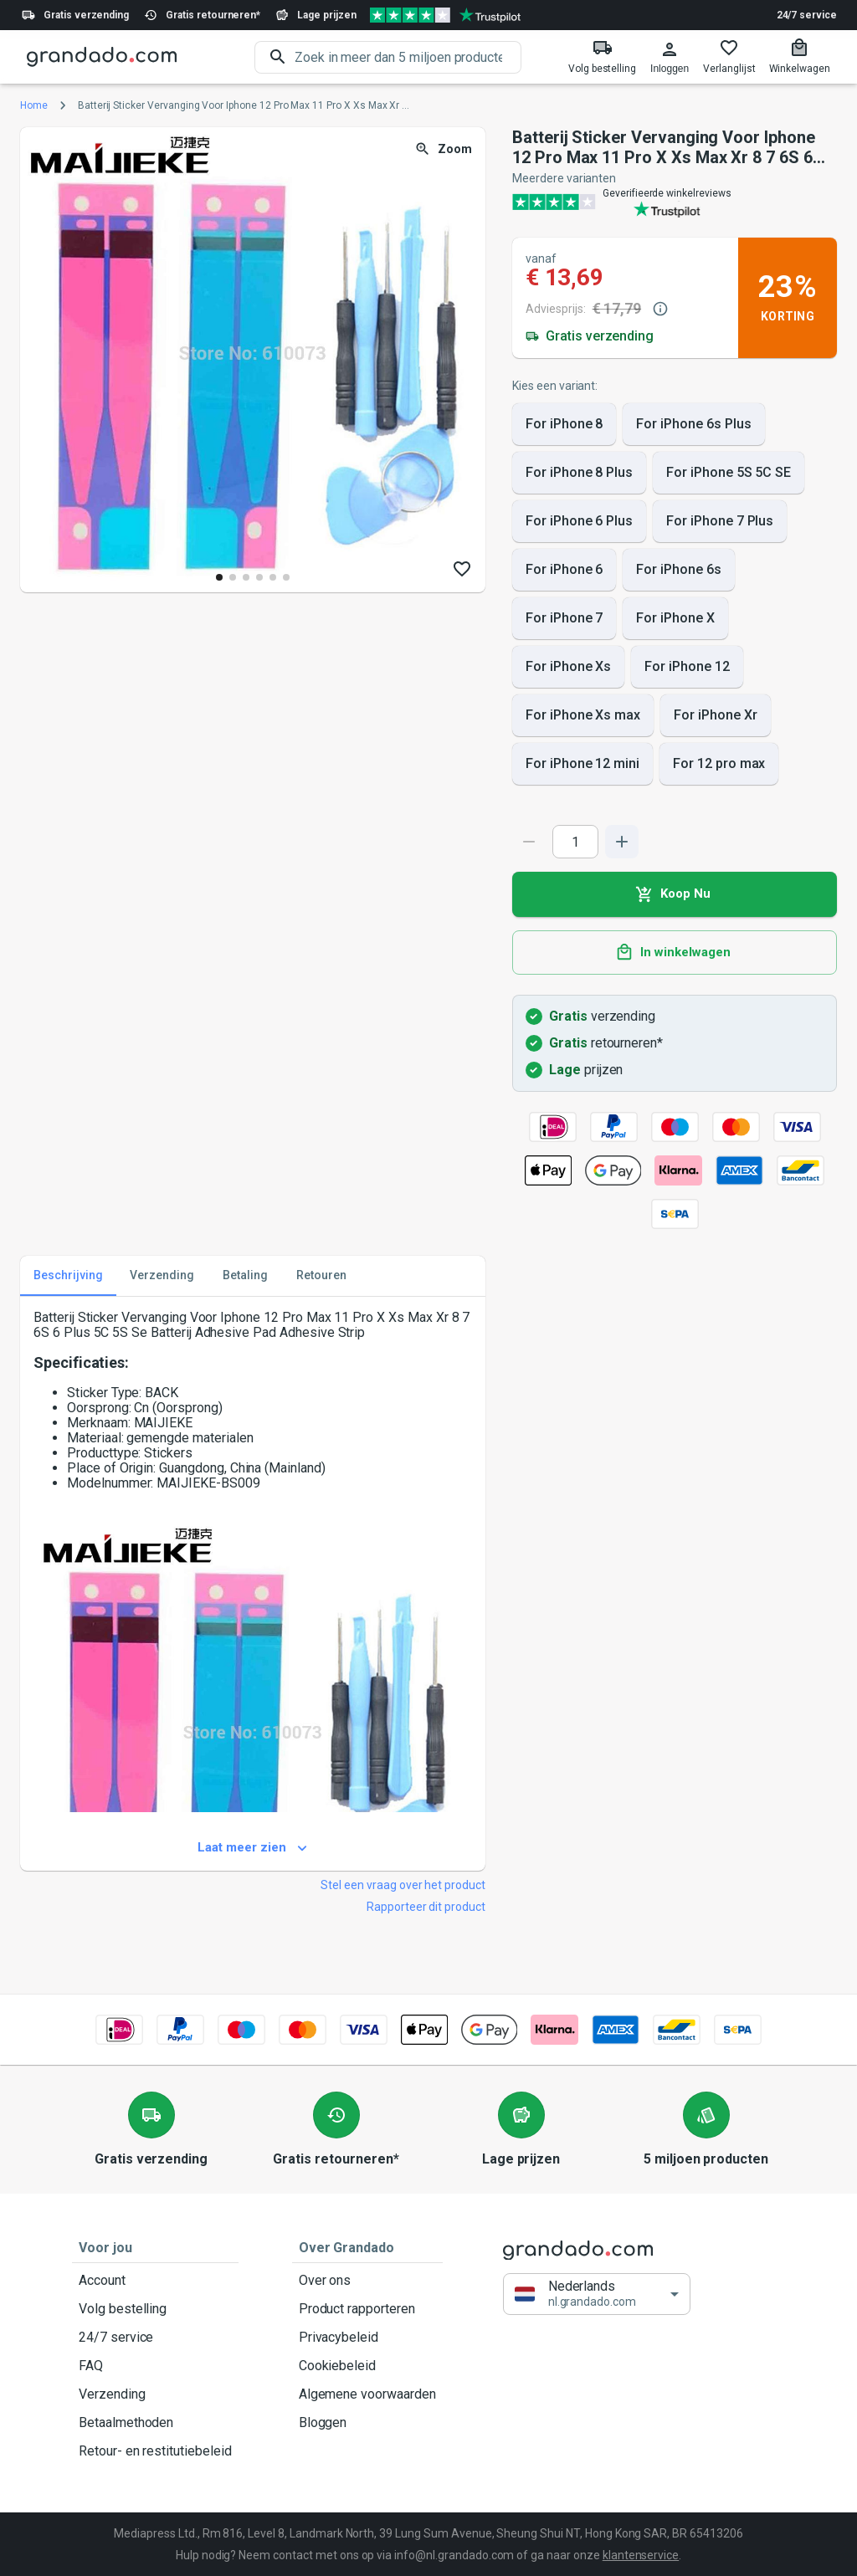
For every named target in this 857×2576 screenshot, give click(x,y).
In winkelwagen (674, 953)
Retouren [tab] (321, 1276)
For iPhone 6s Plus (693, 424)
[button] (596, 2294)
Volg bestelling (155, 2309)
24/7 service (807, 15)
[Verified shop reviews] (445, 15)
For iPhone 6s (678, 570)
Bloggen (367, 2423)
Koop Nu (674, 894)
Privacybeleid (367, 2337)
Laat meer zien (252, 1848)
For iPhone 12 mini (582, 764)
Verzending (155, 2394)
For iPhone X (675, 618)
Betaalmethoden (155, 2423)
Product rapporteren (367, 2309)
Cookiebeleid (367, 2366)
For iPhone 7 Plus (720, 521)
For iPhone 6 (564, 570)
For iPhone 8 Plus (579, 473)
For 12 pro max (718, 764)
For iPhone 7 (564, 618)
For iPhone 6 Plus (579, 521)
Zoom (445, 149)
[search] (408, 57)
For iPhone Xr (715, 715)
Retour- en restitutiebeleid (155, 2451)
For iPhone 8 (564, 424)
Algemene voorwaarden (367, 2394)
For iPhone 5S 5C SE (728, 473)
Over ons (367, 2280)
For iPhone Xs (568, 667)
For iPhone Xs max (583, 715)
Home (34, 105)
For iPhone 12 (686, 667)
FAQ (155, 2366)
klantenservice (641, 2555)
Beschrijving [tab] (68, 1276)
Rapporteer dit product (426, 1906)
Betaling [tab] (245, 1276)
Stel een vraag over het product (403, 1885)
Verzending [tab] (162, 1276)
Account (155, 2280)
